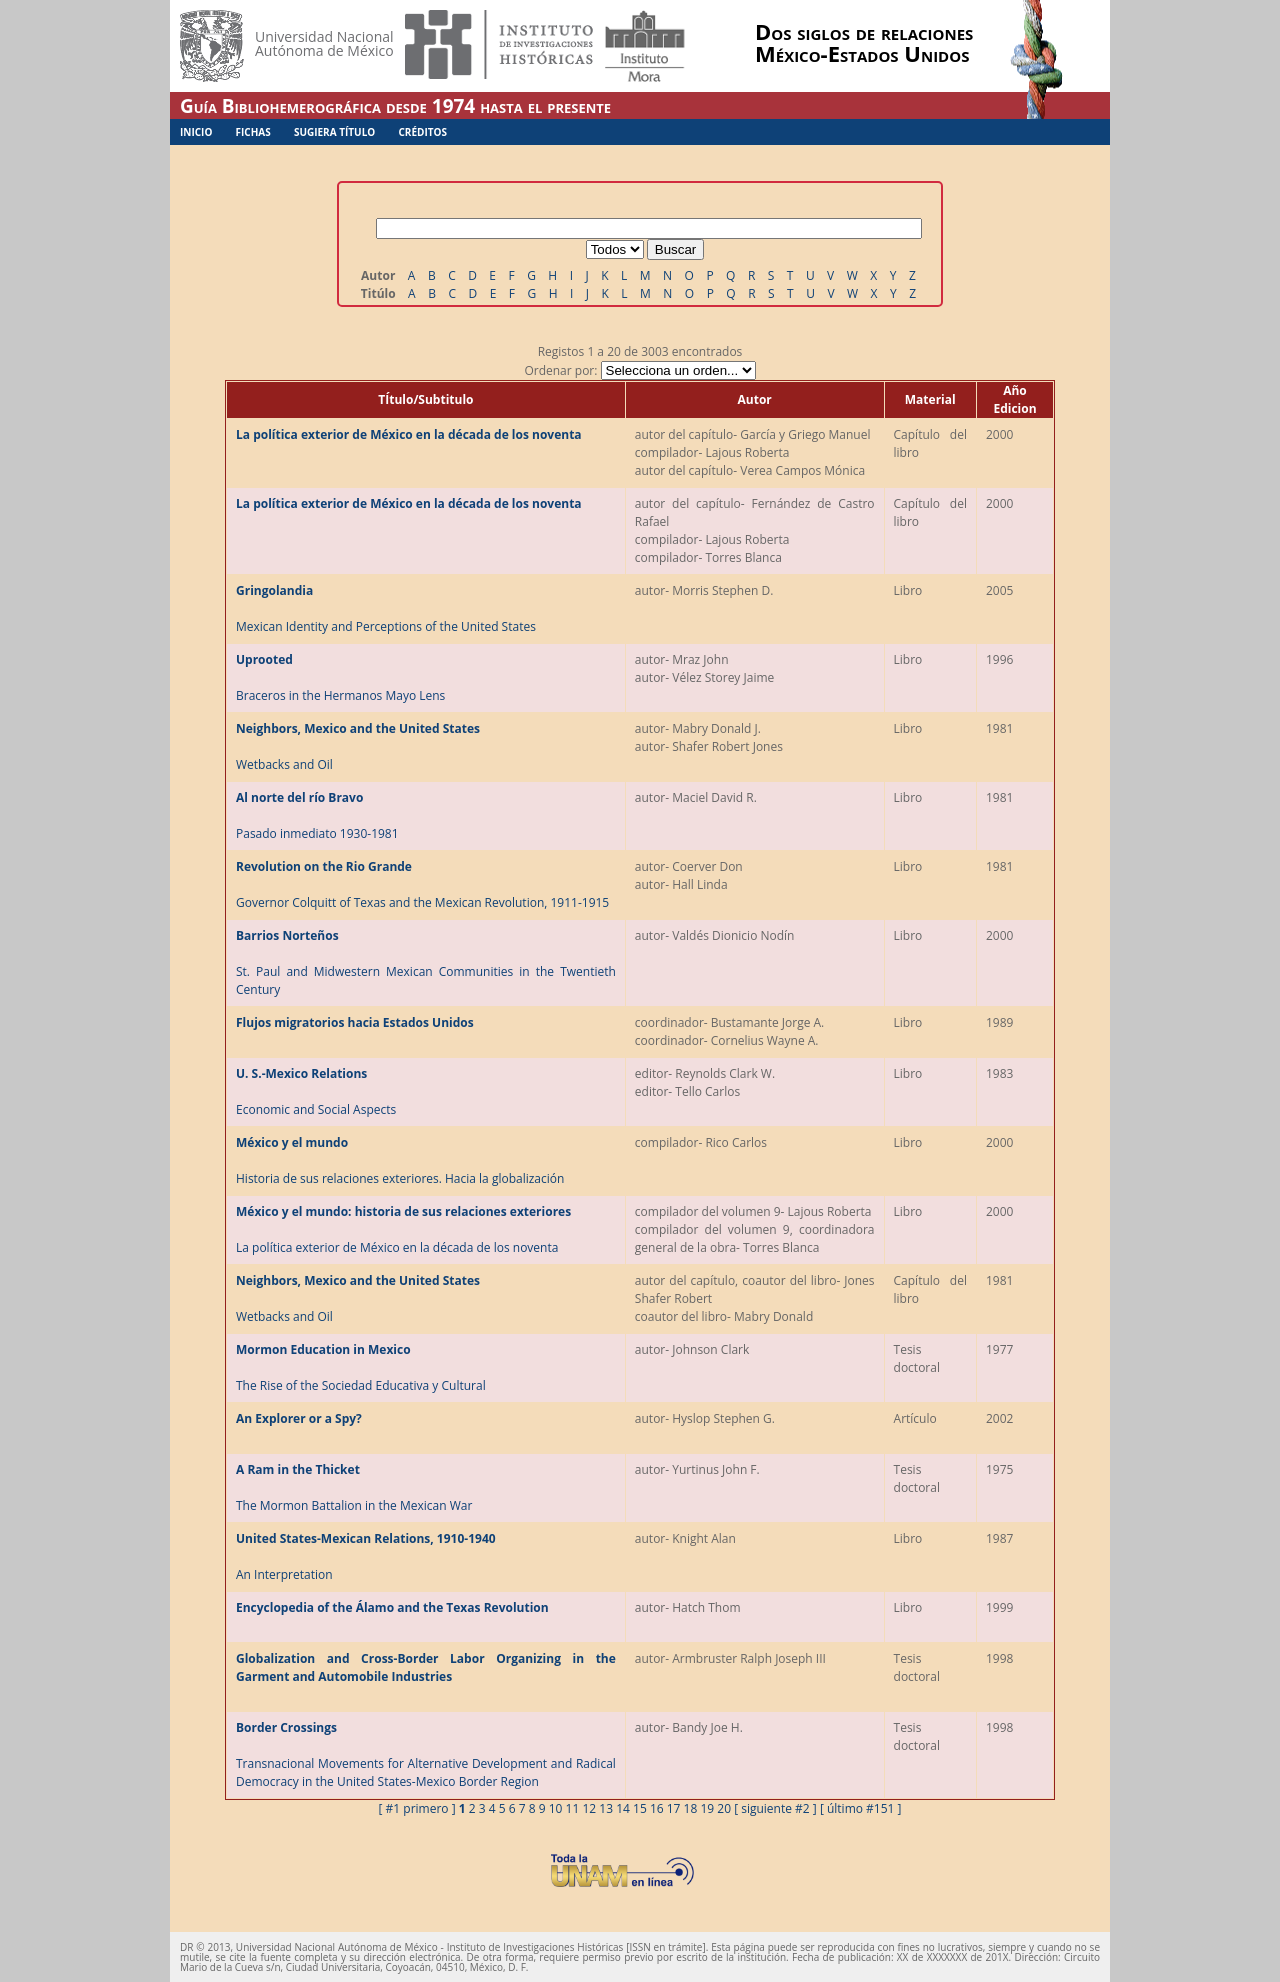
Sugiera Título (334, 132)
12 (589, 1808)
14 (623, 1808)
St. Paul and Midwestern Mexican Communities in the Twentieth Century (426, 962)
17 (674, 1808)
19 (707, 1808)
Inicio (196, 132)
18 (691, 1808)
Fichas (253, 132)
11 (573, 1808)
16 (657, 1808)
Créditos (422, 132)
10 (556, 1808)
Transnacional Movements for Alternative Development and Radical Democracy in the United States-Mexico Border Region (426, 1754)
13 (606, 1808)
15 (640, 1808)
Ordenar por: (639, 370)
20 (724, 1808)
